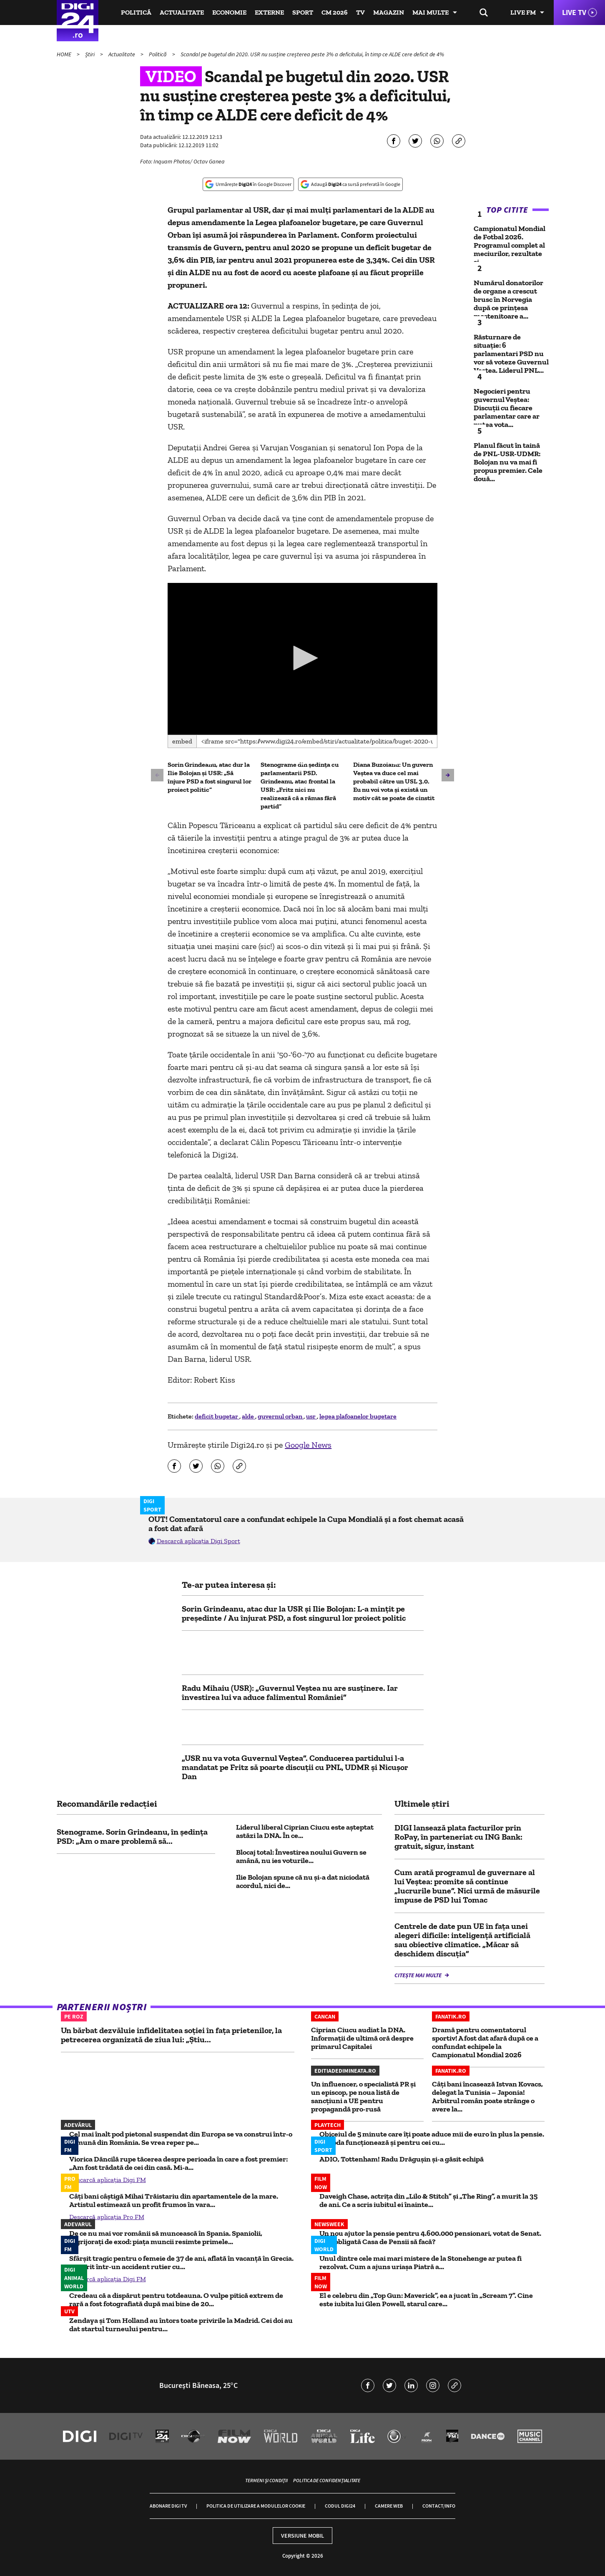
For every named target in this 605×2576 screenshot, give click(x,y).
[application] (302, 659)
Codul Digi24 (340, 2506)
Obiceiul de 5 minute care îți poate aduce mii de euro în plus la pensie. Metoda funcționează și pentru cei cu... (431, 2138)
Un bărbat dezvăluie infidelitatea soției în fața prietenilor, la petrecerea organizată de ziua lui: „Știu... (171, 2034)
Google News (308, 1445)
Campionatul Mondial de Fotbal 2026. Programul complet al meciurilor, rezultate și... (509, 245)
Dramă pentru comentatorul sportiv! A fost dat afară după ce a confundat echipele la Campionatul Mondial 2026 (485, 2042)
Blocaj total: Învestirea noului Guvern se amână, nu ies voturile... (301, 1856)
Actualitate (182, 12)
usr (311, 1416)
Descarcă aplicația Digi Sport (198, 1541)
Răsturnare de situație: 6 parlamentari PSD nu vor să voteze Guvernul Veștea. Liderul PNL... (511, 353)
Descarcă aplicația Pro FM (106, 2217)
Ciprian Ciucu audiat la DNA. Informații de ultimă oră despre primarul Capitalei (362, 2038)
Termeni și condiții (266, 2480)
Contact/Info (438, 2506)
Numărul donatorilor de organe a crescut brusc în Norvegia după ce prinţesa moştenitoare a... (508, 299)
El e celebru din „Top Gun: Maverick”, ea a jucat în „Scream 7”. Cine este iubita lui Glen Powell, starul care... (426, 2299)
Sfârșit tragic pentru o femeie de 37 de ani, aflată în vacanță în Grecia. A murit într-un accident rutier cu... (181, 2262)
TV (360, 12)
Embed (182, 741)
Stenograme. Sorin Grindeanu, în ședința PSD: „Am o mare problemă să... (132, 1836)
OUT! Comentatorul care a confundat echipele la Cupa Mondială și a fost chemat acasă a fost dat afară (306, 1523)
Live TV (574, 12)
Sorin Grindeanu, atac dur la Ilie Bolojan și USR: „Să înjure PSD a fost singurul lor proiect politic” (209, 777)
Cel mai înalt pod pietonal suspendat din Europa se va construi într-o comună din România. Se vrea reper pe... (180, 2138)
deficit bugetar (217, 1416)
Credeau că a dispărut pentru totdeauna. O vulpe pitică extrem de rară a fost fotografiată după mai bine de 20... (176, 2299)
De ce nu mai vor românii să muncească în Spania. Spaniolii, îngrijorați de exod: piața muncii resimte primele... (165, 2237)
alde (248, 1416)
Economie (229, 12)
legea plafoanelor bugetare (358, 1416)
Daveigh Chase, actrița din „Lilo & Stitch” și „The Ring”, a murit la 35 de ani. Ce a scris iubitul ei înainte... (428, 2200)
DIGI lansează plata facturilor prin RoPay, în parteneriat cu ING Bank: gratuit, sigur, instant (458, 1837)
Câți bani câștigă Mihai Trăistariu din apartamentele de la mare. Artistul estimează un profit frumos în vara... (173, 2200)
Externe (269, 12)
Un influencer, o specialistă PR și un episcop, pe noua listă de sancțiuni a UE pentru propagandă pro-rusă (363, 2096)
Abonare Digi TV (168, 2506)
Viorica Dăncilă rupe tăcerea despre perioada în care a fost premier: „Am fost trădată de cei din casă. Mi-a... (178, 2163)
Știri (90, 54)
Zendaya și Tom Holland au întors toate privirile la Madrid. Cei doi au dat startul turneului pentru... (181, 2324)
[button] (302, 658)
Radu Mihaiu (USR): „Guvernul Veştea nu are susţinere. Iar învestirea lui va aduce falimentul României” (290, 1692)
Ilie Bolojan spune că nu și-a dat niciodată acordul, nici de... (302, 1881)
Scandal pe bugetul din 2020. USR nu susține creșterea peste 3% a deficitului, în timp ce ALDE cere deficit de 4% (312, 54)
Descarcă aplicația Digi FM (107, 2180)
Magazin (388, 12)
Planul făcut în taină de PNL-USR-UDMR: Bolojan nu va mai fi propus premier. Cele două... (508, 462)
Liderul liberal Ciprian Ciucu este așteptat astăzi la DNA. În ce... (305, 1831)
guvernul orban (281, 1416)
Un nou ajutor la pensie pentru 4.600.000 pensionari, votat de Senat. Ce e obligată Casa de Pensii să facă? (430, 2237)
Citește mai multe (418, 1975)
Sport (302, 12)
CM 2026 (334, 12)
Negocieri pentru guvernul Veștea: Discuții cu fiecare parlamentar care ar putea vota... (507, 408)
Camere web (389, 2506)
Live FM (523, 12)
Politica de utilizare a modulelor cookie (255, 2506)
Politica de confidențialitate (326, 2480)
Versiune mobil (302, 2535)
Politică (136, 12)
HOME (65, 54)
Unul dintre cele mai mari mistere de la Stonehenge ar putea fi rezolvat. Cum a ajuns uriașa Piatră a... (420, 2262)
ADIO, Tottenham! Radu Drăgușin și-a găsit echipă (401, 2159)
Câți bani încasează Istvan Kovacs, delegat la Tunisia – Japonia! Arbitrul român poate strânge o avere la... (487, 2096)
